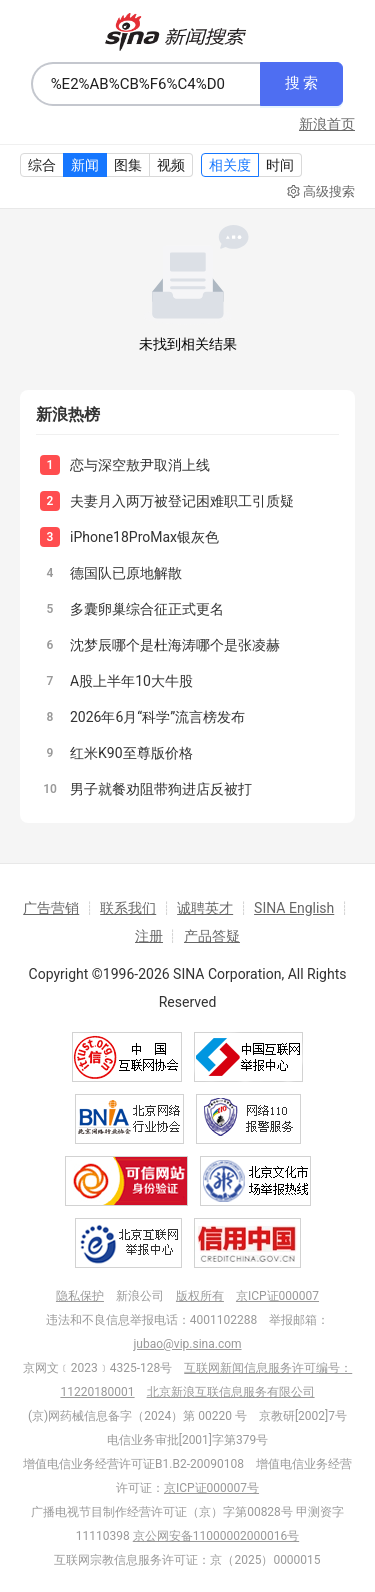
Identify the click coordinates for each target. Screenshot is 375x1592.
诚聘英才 (205, 908)
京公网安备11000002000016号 (216, 1536)
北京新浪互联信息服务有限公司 (231, 1392)
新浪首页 (327, 124)
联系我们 (128, 908)
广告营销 (51, 908)
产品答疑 (212, 936)
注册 (149, 936)
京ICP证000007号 (211, 1488)
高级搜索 (321, 192)
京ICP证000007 (277, 1296)
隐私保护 (80, 1296)
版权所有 (200, 1296)
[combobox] (146, 84)
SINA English (294, 908)
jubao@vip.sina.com (187, 1344)
